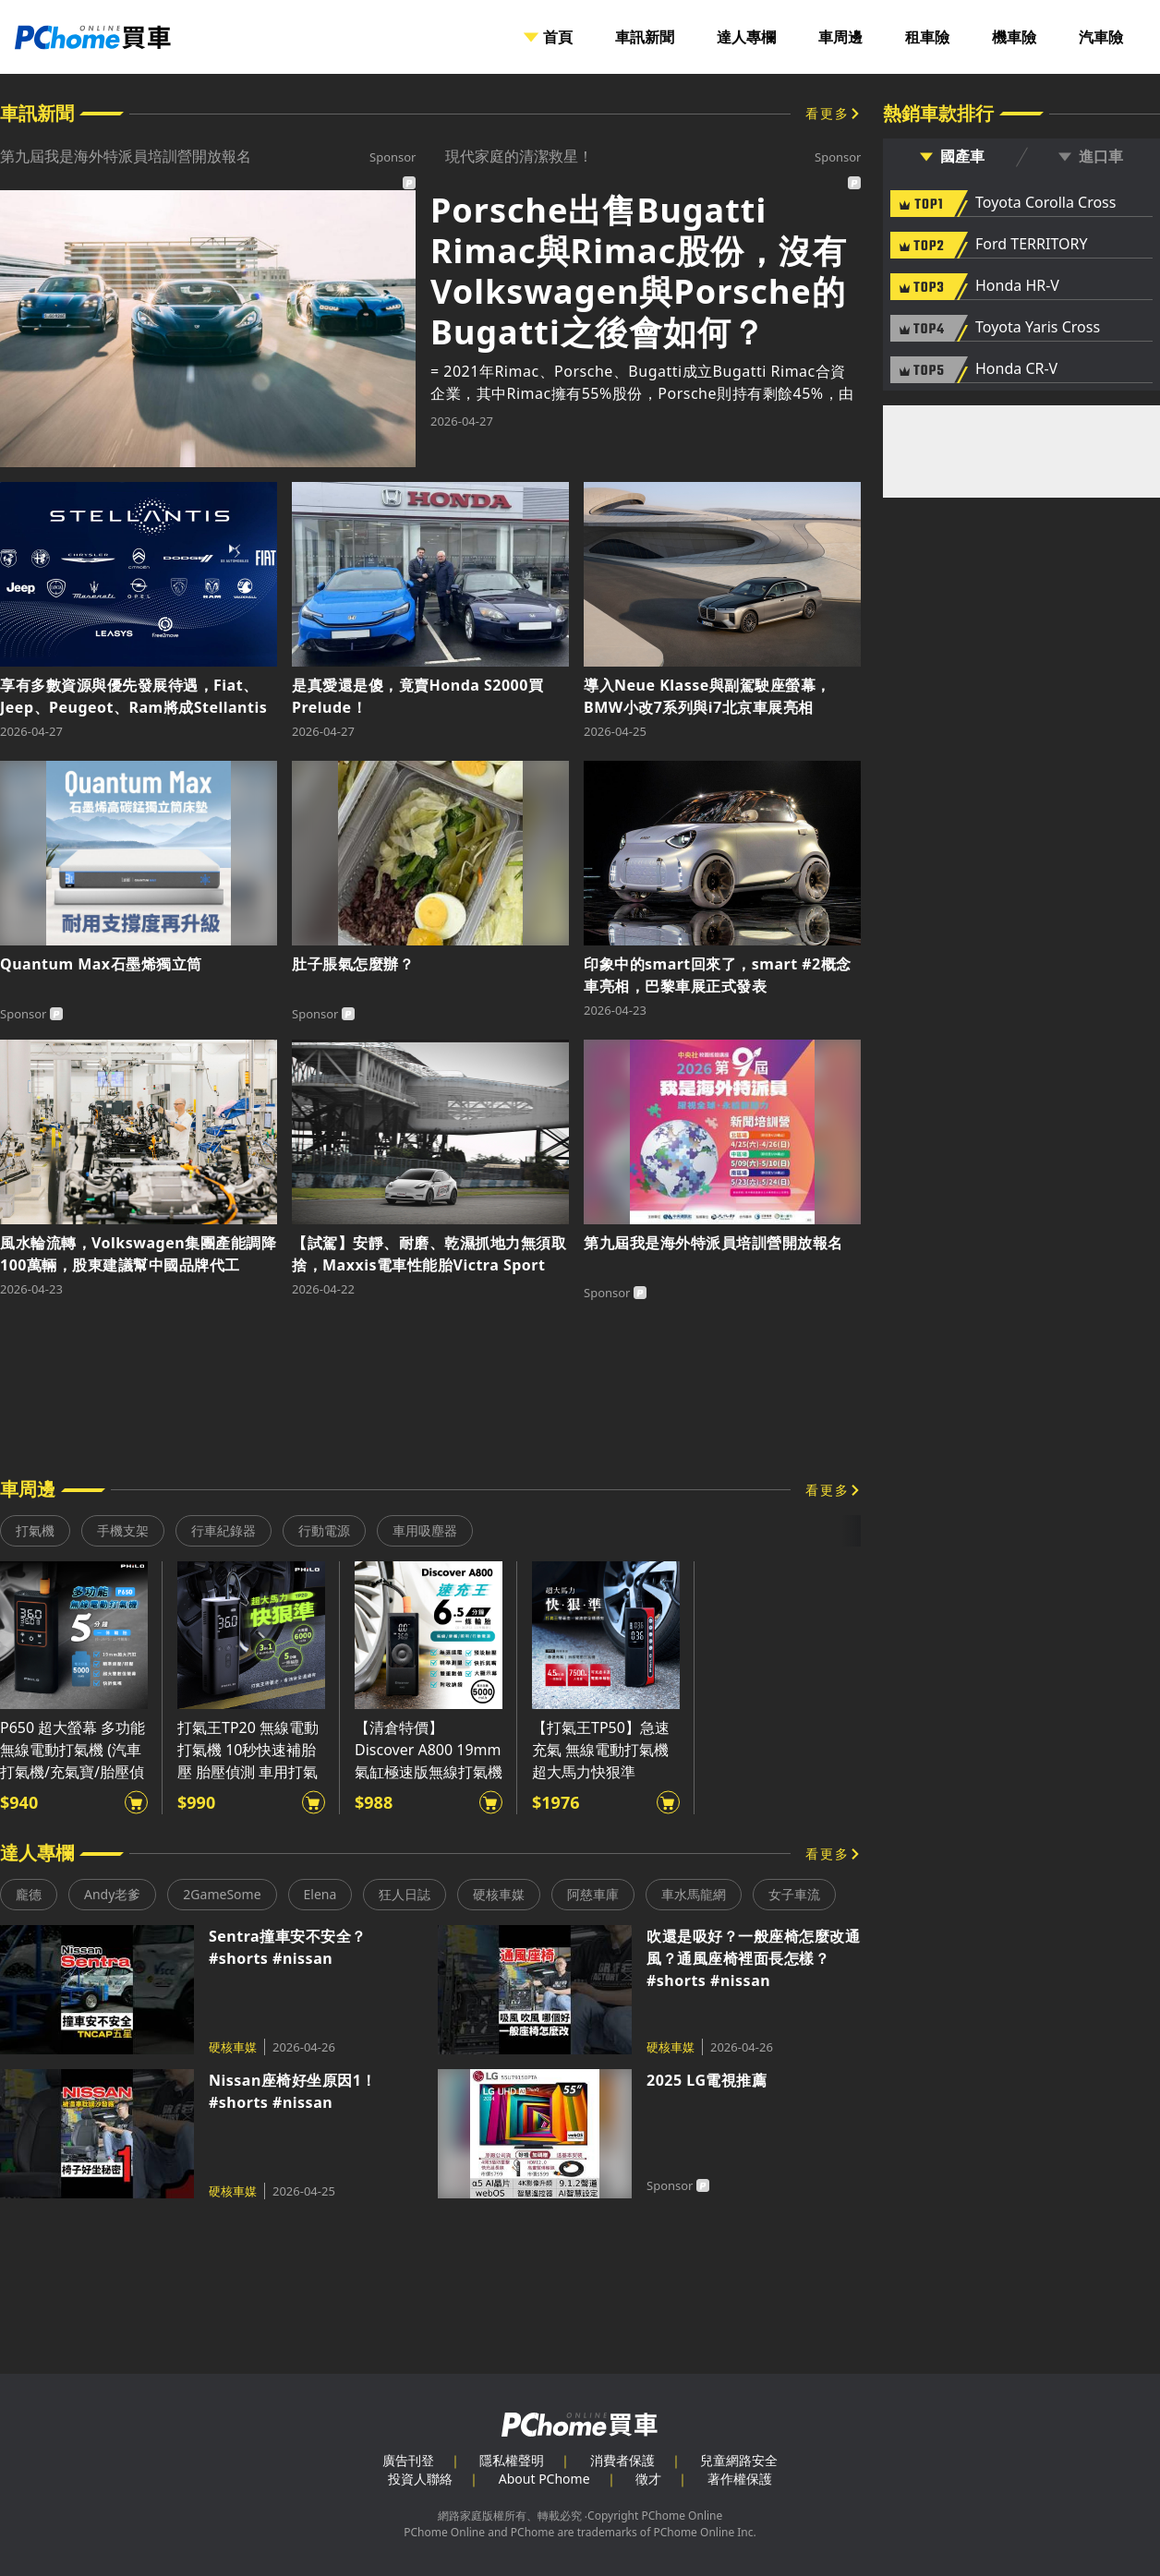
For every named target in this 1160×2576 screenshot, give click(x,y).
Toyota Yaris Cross (1037, 328)
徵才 (648, 2478)
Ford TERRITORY (1031, 244)
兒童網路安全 (739, 2460)
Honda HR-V (1017, 286)
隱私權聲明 (511, 2460)
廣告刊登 (408, 2460)
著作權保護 (739, 2478)
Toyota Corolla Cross (1045, 203)
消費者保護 (622, 2460)
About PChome (544, 2478)
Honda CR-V (1016, 369)
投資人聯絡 (420, 2478)
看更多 (827, 113)
